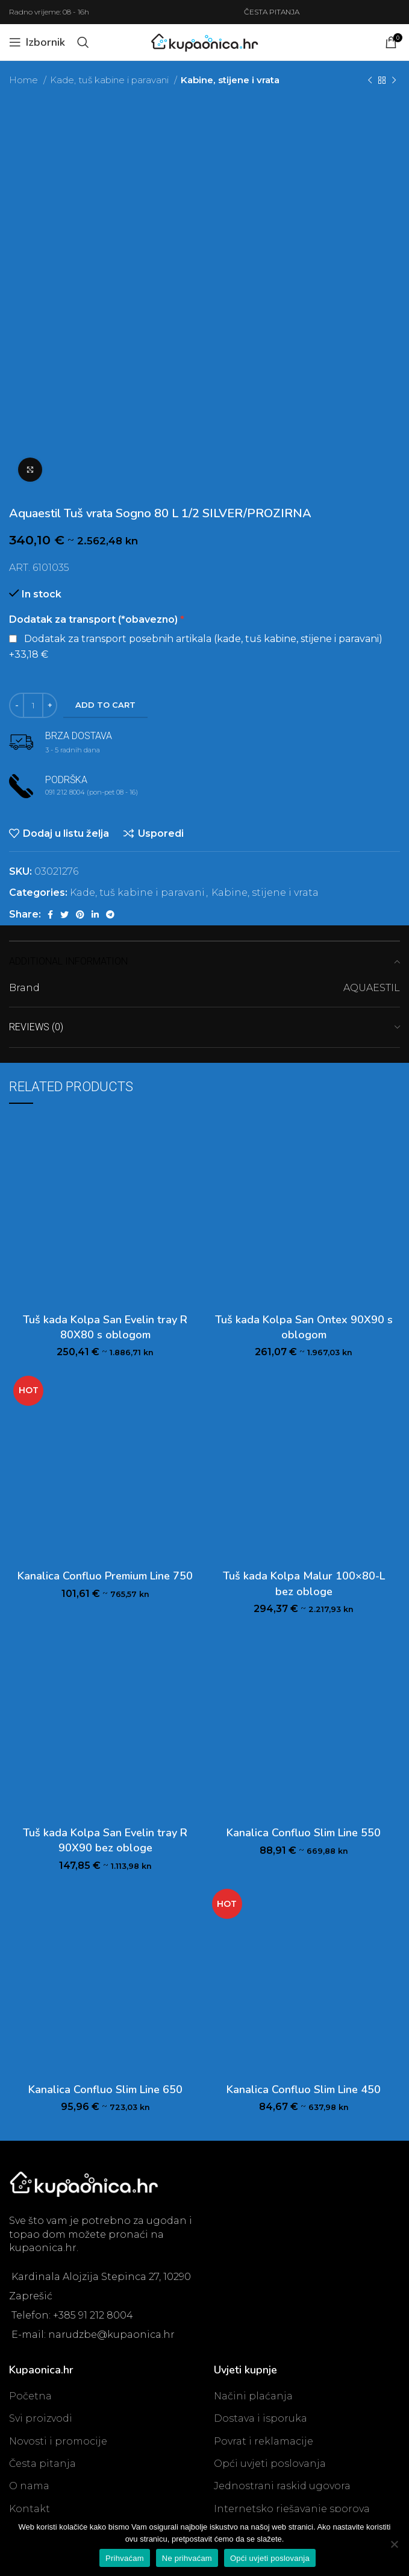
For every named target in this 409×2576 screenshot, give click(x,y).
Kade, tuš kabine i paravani (110, 80)
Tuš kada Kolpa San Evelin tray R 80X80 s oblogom (105, 1327)
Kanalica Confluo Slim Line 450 (303, 2089)
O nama (29, 2486)
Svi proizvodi (40, 2418)
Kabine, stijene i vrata (230, 80)
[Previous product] (370, 80)
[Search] (83, 42)
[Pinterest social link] (80, 914)
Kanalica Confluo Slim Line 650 (105, 2089)
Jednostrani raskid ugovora (282, 2486)
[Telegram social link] (110, 914)
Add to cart (105, 705)
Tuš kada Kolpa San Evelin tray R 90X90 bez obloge (105, 1840)
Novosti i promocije (58, 2441)
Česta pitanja (42, 2463)
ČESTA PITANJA (271, 11)
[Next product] (394, 80)
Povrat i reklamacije (263, 2441)
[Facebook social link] (50, 914)
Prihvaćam (124, 2558)
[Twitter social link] (64, 914)
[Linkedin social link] (95, 914)
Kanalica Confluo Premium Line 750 (105, 1576)
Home (24, 80)
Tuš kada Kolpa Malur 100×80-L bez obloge (304, 1583)
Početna (30, 2396)
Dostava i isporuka (260, 2418)
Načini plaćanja (253, 2396)
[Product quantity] (33, 705)
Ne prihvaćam (187, 2558)
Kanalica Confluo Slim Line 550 (303, 1832)
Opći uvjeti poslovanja (270, 2463)
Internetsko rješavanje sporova (292, 2509)
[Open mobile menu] (37, 42)
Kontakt (29, 2509)
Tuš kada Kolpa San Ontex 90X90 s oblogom (304, 1327)
